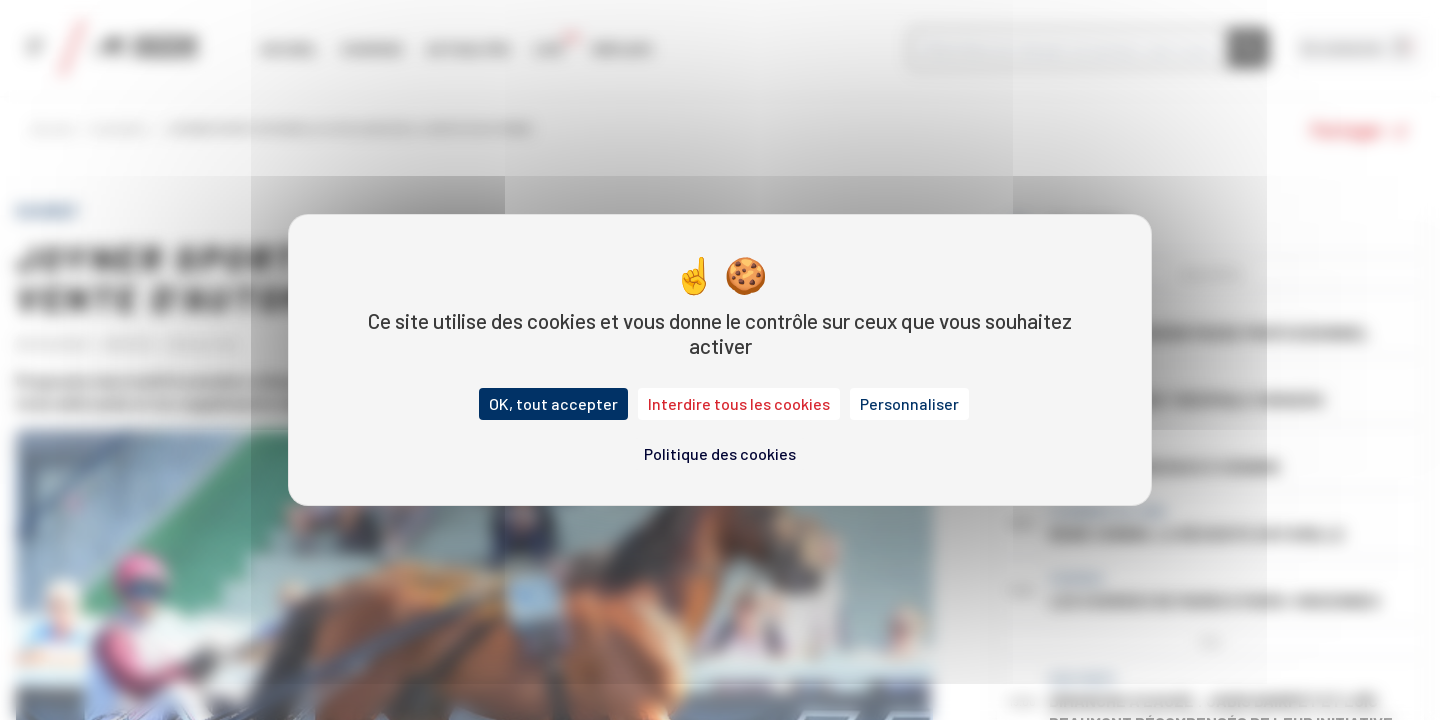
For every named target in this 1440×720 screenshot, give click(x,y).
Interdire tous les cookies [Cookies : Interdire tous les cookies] (739, 403)
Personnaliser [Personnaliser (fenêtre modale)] (909, 403)
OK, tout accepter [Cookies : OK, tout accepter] (553, 403)
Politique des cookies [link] (720, 453)
